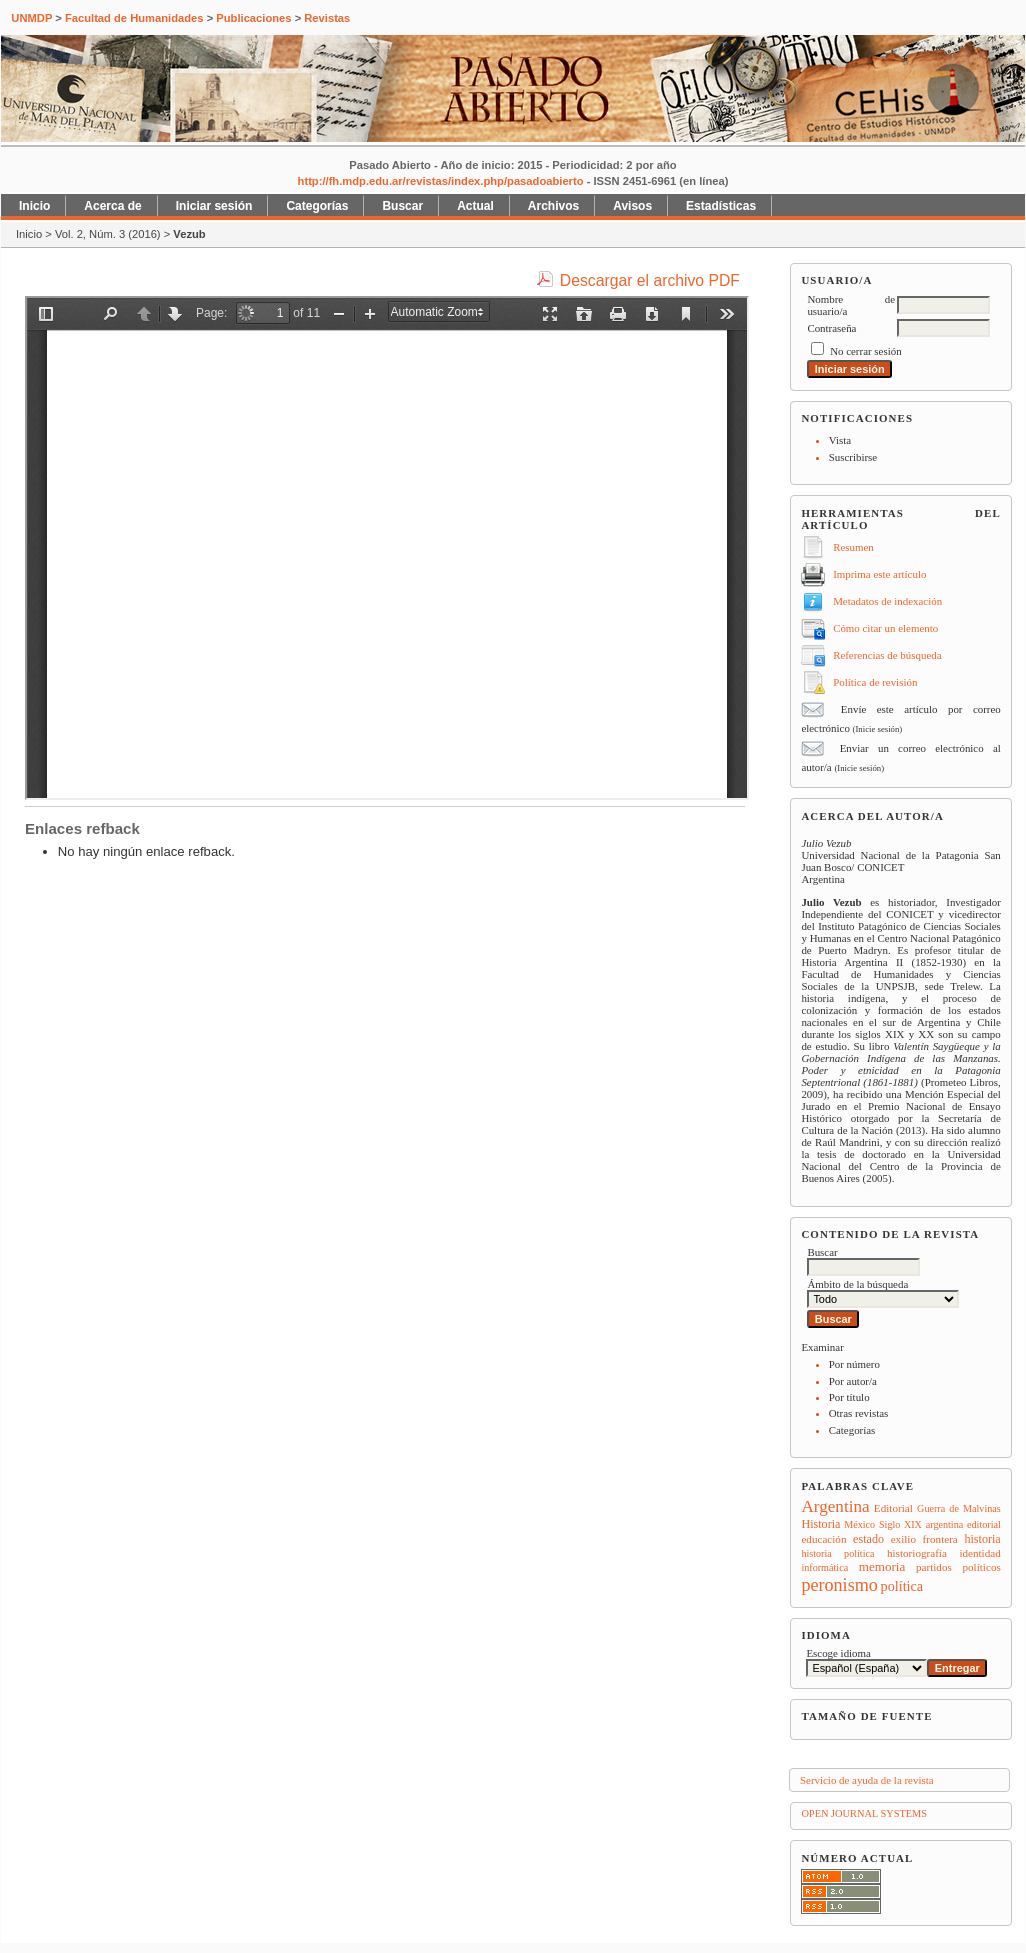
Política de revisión (875, 682)
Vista (840, 440)
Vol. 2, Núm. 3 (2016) (108, 234)
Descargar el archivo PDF (650, 280)
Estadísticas (721, 206)
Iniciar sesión (214, 206)
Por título (849, 1397)
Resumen (853, 547)
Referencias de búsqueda (887, 655)
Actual (475, 206)
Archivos (553, 206)
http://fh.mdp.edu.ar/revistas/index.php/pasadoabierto (441, 181)
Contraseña (831, 328)
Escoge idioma (838, 1653)
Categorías (852, 1430)
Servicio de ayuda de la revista (867, 1780)
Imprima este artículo (879, 574)
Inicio (34, 206)
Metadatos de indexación (887, 601)
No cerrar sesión (865, 351)
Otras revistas (859, 1413)
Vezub (189, 234)
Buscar (402, 206)
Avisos (632, 206)
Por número (854, 1364)
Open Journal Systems (864, 1813)
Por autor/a (853, 1381)
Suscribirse (853, 457)
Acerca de (112, 206)
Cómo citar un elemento (885, 628)
